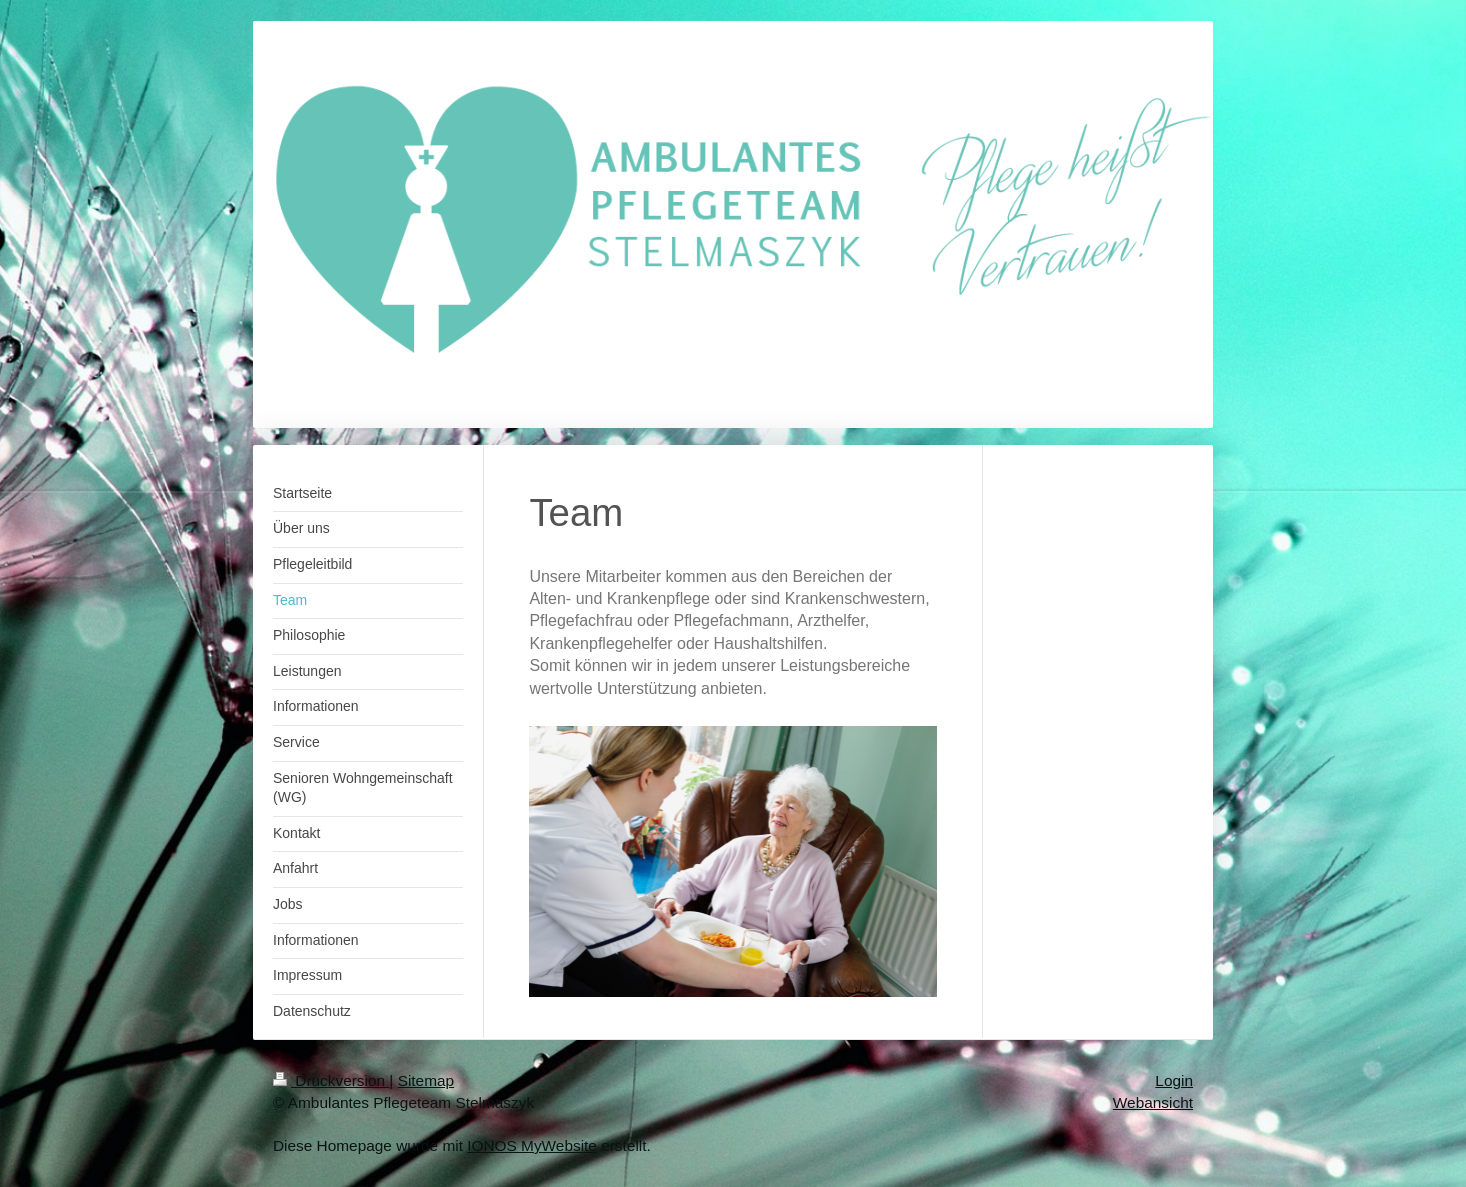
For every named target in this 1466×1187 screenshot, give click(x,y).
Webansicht (1153, 1102)
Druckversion (331, 1080)
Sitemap (426, 1080)
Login (1174, 1080)
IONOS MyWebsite (532, 1145)
